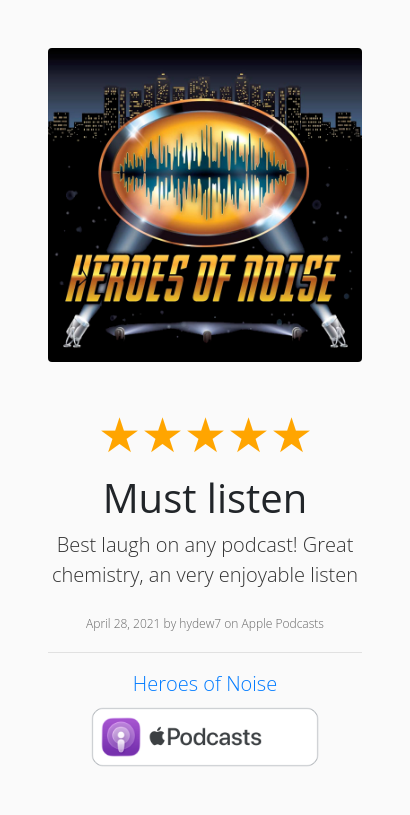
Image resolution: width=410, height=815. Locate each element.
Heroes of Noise (205, 683)
